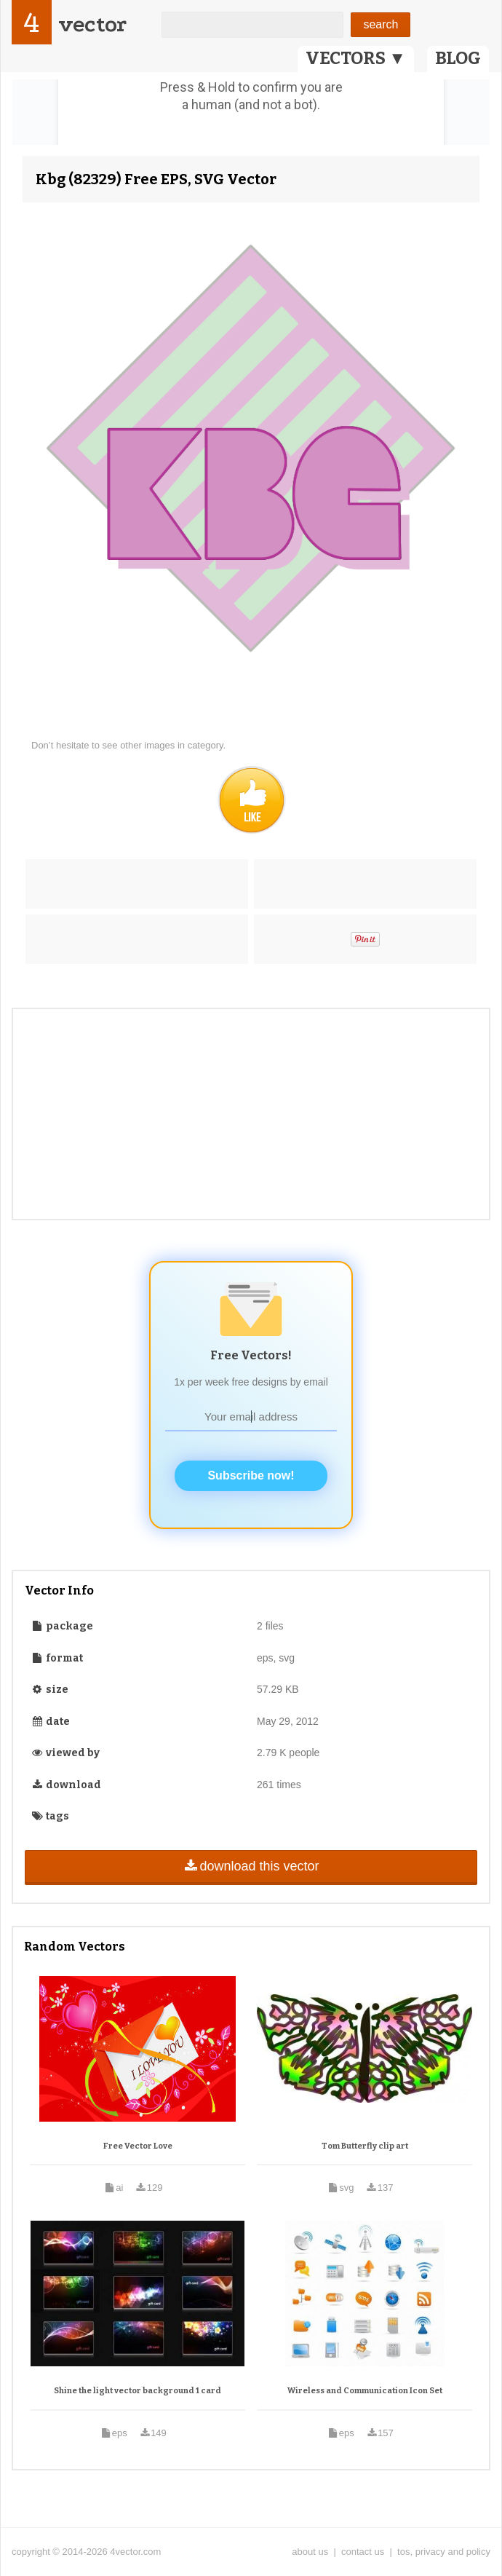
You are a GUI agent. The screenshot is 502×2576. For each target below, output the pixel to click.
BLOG (458, 58)
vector (92, 24)
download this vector (251, 1866)
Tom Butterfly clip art (365, 2146)
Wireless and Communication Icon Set (364, 2390)
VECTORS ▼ (356, 58)
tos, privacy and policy (443, 2551)
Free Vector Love (137, 2146)
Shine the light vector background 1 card (137, 2390)
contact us (362, 2551)
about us (310, 2551)
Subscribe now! (250, 1475)
